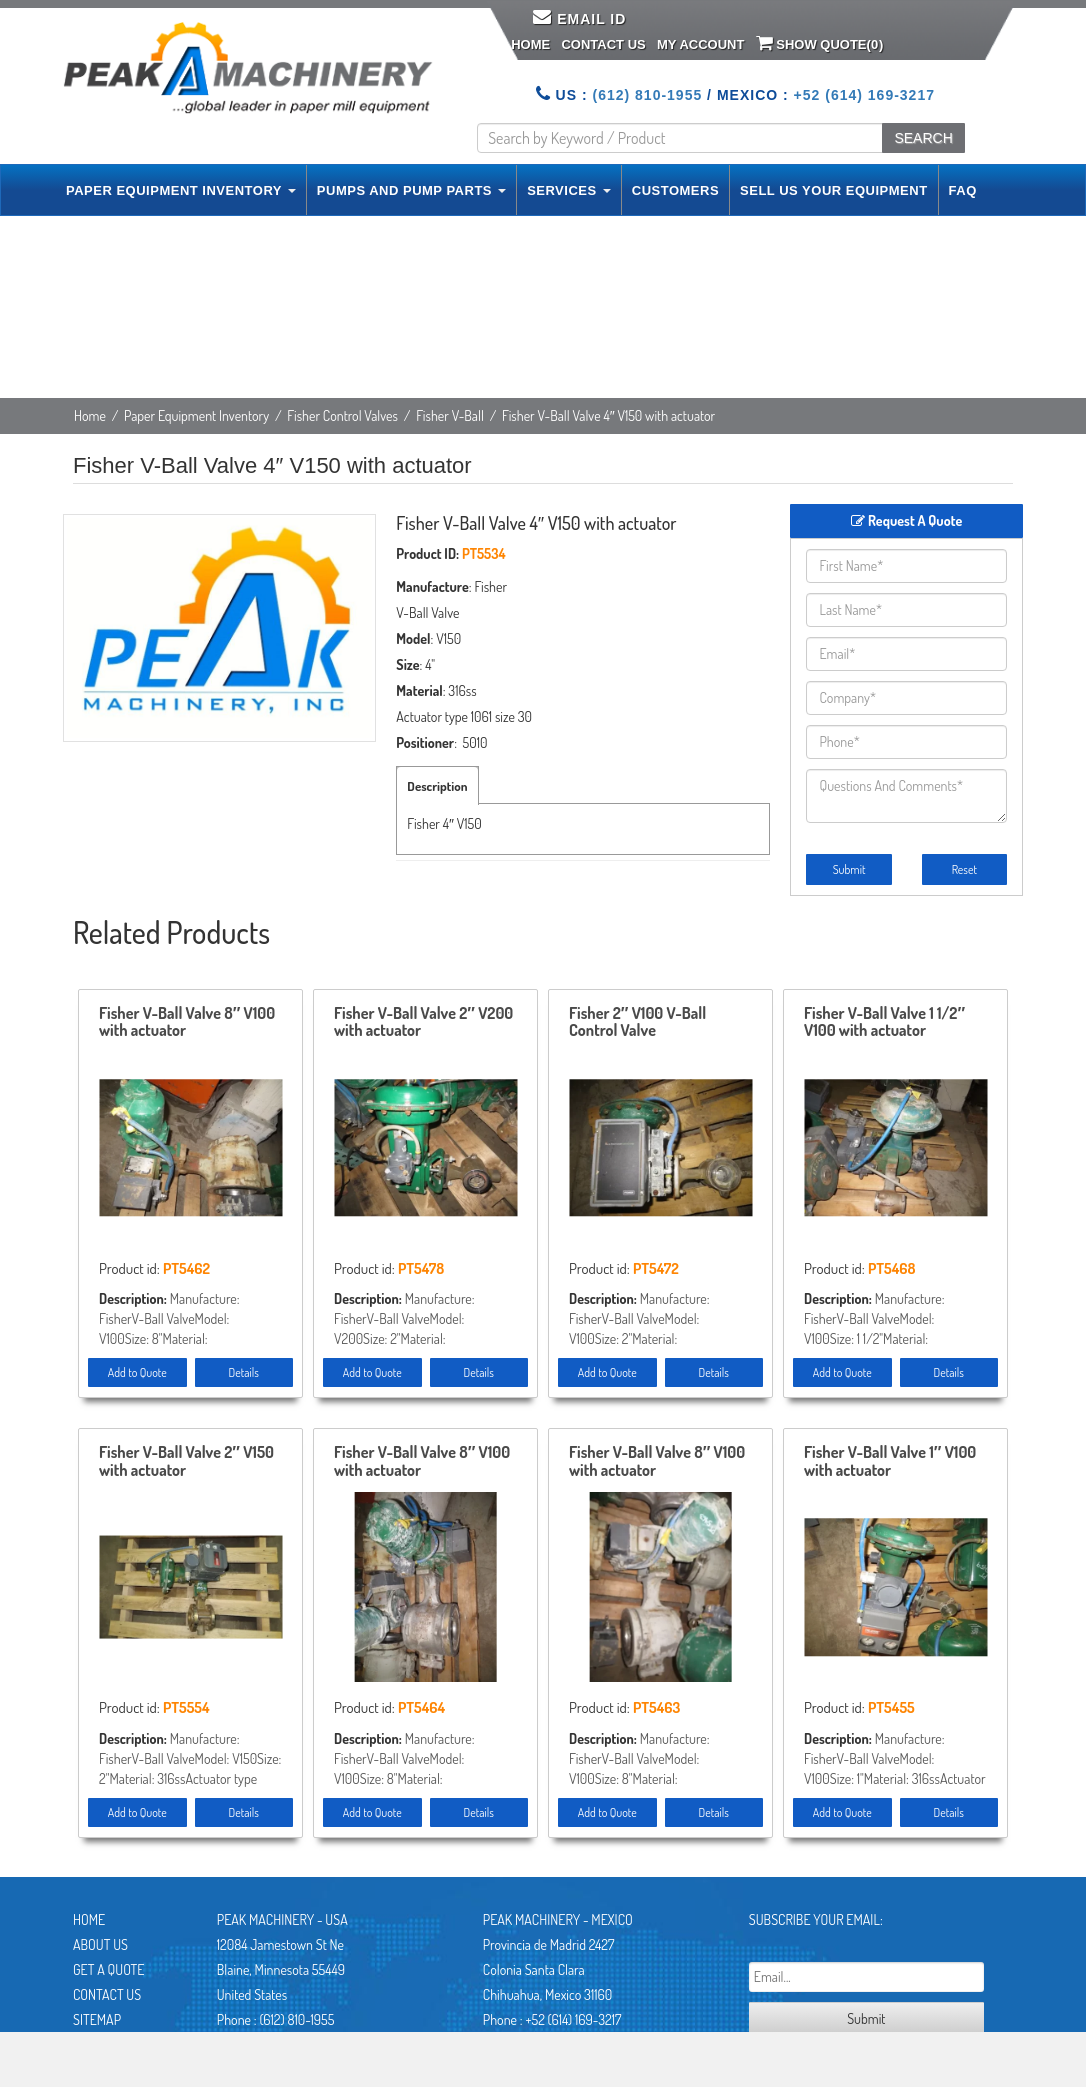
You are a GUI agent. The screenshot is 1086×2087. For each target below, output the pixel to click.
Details (244, 1372)
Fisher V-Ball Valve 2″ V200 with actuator (423, 1023)
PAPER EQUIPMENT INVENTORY (181, 190)
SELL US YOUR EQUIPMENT (834, 190)
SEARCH (923, 138)
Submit (849, 869)
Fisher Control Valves (342, 415)
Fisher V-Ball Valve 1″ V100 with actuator (890, 1462)
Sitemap (97, 2019)
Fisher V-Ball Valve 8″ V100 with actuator (187, 1023)
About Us (100, 1944)
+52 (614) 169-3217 (864, 95)
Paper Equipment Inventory (196, 415)
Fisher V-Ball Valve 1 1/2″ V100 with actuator (884, 1023)
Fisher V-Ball (450, 415)
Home (530, 44)
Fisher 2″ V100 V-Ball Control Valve (637, 1023)
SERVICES (569, 190)
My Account (700, 44)
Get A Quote (108, 1969)
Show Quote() (820, 43)
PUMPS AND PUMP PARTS (411, 190)
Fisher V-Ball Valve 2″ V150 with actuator (186, 1462)
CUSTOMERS (675, 190)
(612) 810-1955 (647, 95)
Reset (964, 869)
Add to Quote (137, 1372)
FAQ (963, 190)
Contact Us (603, 44)
